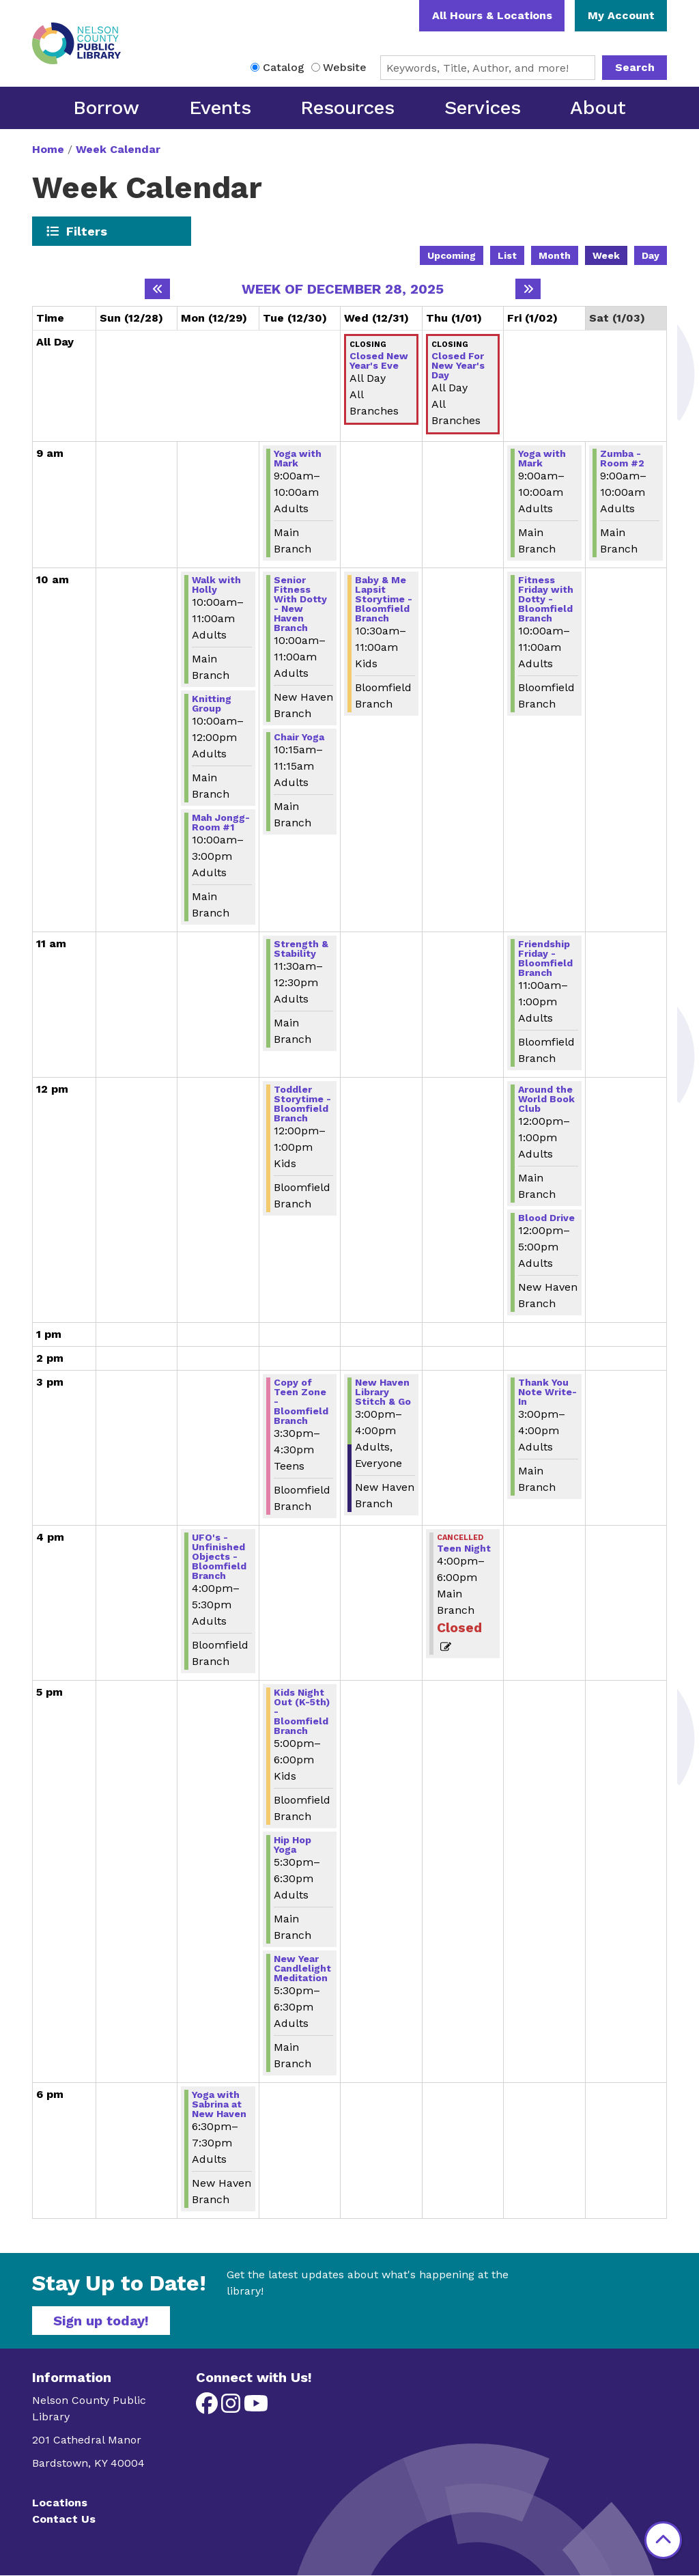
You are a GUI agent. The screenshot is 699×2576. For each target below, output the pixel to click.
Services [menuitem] (482, 107)
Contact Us (64, 2518)
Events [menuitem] (220, 107)
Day (650, 255)
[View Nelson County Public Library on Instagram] (232, 2407)
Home (48, 149)
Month (555, 255)
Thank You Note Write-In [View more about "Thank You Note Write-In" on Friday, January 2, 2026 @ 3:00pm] (547, 1391)
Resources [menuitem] (347, 107)
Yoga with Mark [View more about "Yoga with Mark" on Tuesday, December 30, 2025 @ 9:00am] (298, 458)
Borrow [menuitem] (106, 107)
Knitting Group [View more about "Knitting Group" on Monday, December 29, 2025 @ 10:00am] (211, 703)
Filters (87, 230)
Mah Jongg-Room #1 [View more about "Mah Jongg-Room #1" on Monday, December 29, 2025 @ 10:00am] (221, 822)
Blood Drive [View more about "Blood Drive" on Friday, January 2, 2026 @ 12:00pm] (546, 1217)
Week (606, 255)
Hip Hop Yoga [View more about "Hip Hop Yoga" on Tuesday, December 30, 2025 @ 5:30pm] (292, 1844)
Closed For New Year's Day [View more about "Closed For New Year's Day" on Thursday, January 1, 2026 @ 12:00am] (458, 365)
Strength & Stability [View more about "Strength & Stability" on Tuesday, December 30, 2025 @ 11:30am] (301, 948)
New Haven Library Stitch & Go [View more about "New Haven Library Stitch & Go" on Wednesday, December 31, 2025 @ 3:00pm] (383, 1391)
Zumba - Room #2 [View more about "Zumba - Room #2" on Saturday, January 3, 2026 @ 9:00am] (622, 458)
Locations (59, 2502)
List (507, 255)
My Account (621, 15)
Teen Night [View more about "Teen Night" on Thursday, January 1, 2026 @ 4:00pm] (464, 1548)
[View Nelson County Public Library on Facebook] (208, 2407)
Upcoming (451, 255)
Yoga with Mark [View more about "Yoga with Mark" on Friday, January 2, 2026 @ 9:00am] (542, 458)
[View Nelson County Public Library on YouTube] (256, 2407)
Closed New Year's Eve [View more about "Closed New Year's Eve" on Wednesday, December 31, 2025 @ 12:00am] (379, 360)
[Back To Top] (663, 2540)
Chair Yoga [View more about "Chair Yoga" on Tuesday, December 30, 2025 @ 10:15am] (299, 737)
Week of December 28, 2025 (343, 289)
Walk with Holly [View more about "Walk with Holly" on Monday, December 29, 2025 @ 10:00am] (216, 584)
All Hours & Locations (492, 15)
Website (345, 67)
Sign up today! (101, 2320)
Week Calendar (118, 149)
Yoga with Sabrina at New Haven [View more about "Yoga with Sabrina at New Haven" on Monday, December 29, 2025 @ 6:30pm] (219, 2104)
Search (635, 67)
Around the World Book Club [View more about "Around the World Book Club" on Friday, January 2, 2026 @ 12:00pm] (546, 1098)
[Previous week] (157, 289)
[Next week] (528, 289)
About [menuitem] (598, 107)
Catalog (283, 67)
